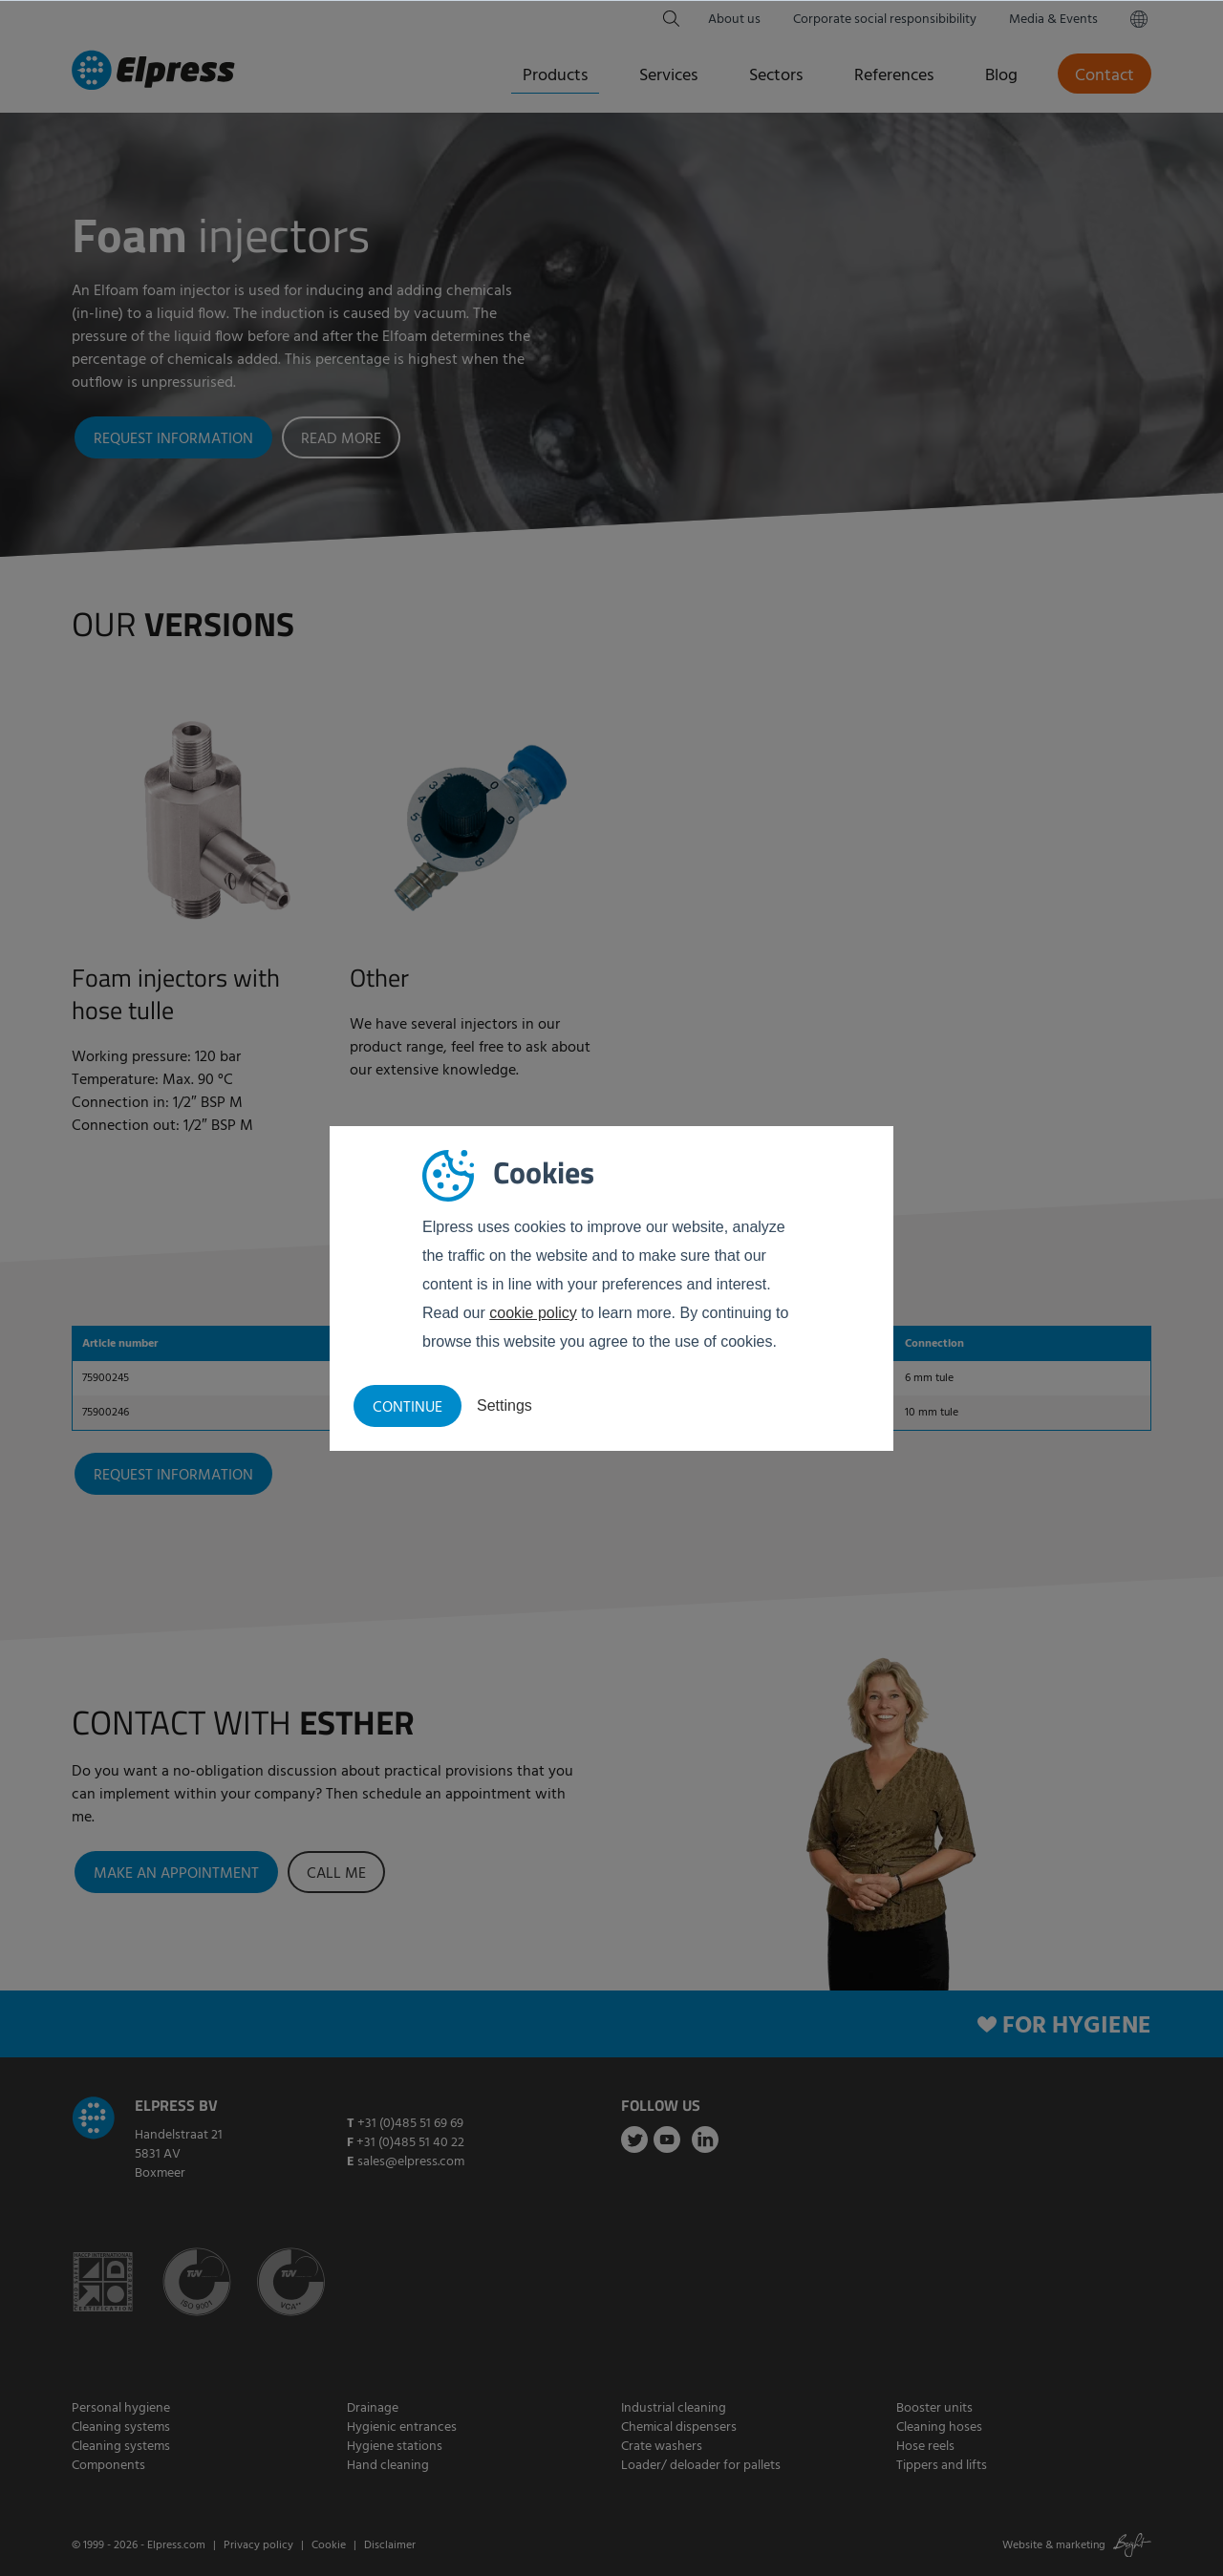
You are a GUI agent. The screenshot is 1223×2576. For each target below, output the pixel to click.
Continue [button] (407, 1407)
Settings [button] (504, 1405)
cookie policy (533, 1313)
